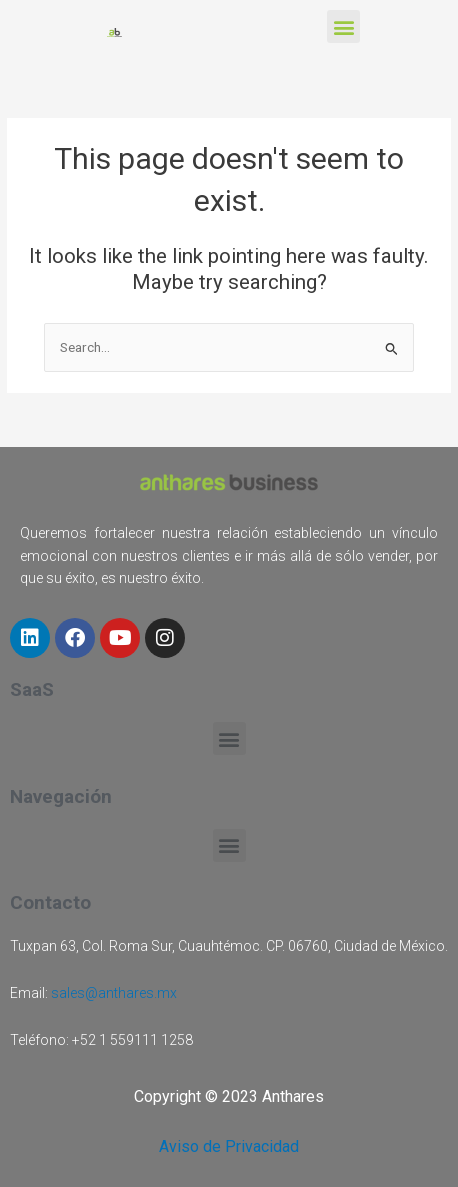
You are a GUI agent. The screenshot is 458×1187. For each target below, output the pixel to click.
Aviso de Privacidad (229, 1146)
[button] (343, 26)
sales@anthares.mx (114, 993)
